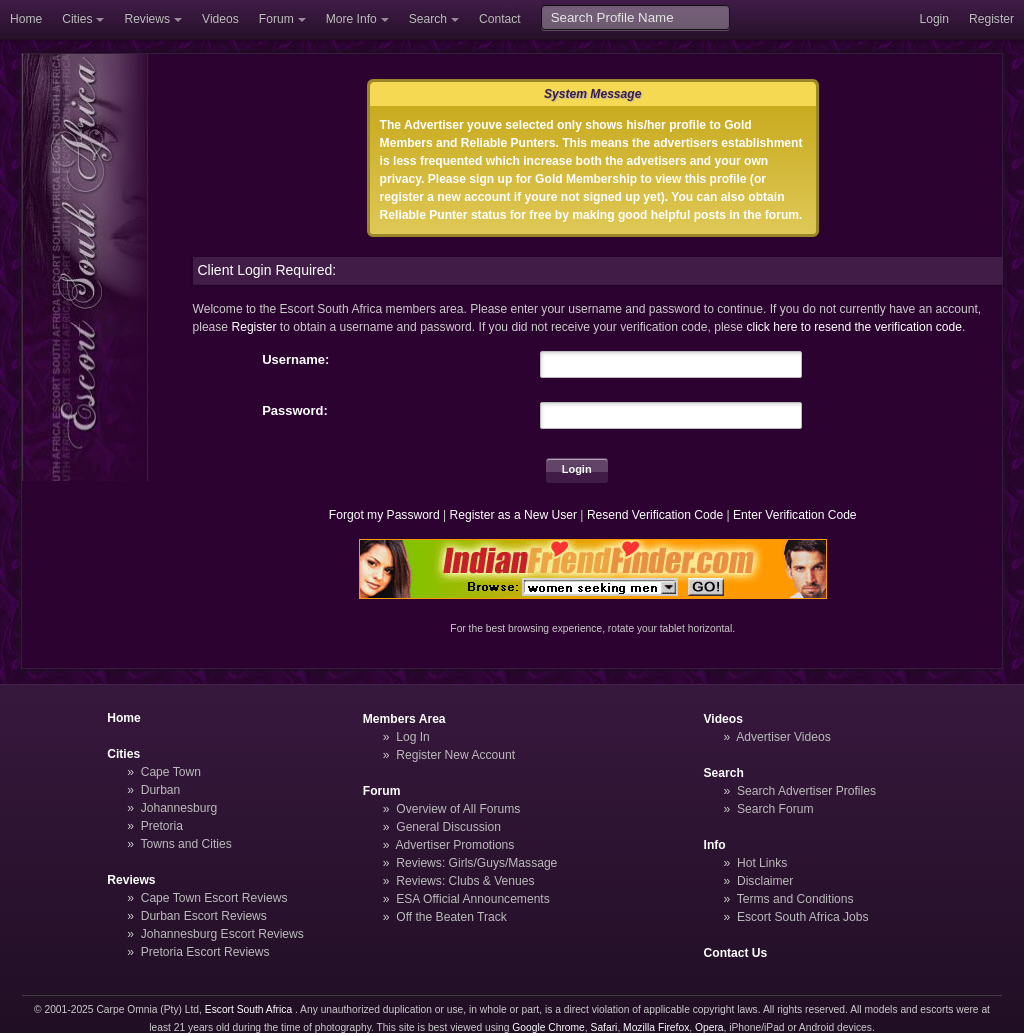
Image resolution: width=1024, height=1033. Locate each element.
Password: (295, 410)
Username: (295, 359)
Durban (161, 790)
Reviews (147, 19)
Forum (276, 19)
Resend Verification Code (655, 515)
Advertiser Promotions (455, 845)
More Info (351, 19)
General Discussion (448, 827)
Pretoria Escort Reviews (205, 952)
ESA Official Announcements (473, 899)
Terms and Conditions (795, 899)
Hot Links (762, 863)
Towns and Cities (185, 844)
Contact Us (736, 953)
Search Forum (775, 809)
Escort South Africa (248, 1009)
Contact (500, 19)
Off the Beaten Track (451, 917)
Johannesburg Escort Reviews (222, 934)
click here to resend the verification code (854, 327)
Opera (709, 1027)
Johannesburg (179, 808)
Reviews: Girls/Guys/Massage (476, 863)
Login (934, 19)
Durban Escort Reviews (204, 916)
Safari (604, 1027)
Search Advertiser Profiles (806, 791)
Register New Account (455, 755)
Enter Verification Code (795, 515)
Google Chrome (548, 1027)
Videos (220, 19)
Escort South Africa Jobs (803, 917)
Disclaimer (765, 881)
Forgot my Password (384, 515)
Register (991, 19)
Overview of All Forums (458, 809)
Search (428, 19)
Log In (413, 737)
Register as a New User (513, 515)
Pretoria (162, 826)
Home (26, 19)
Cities (77, 19)
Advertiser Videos (783, 737)
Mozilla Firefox (656, 1027)
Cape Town (171, 772)
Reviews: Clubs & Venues (465, 881)
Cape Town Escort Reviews (214, 898)
